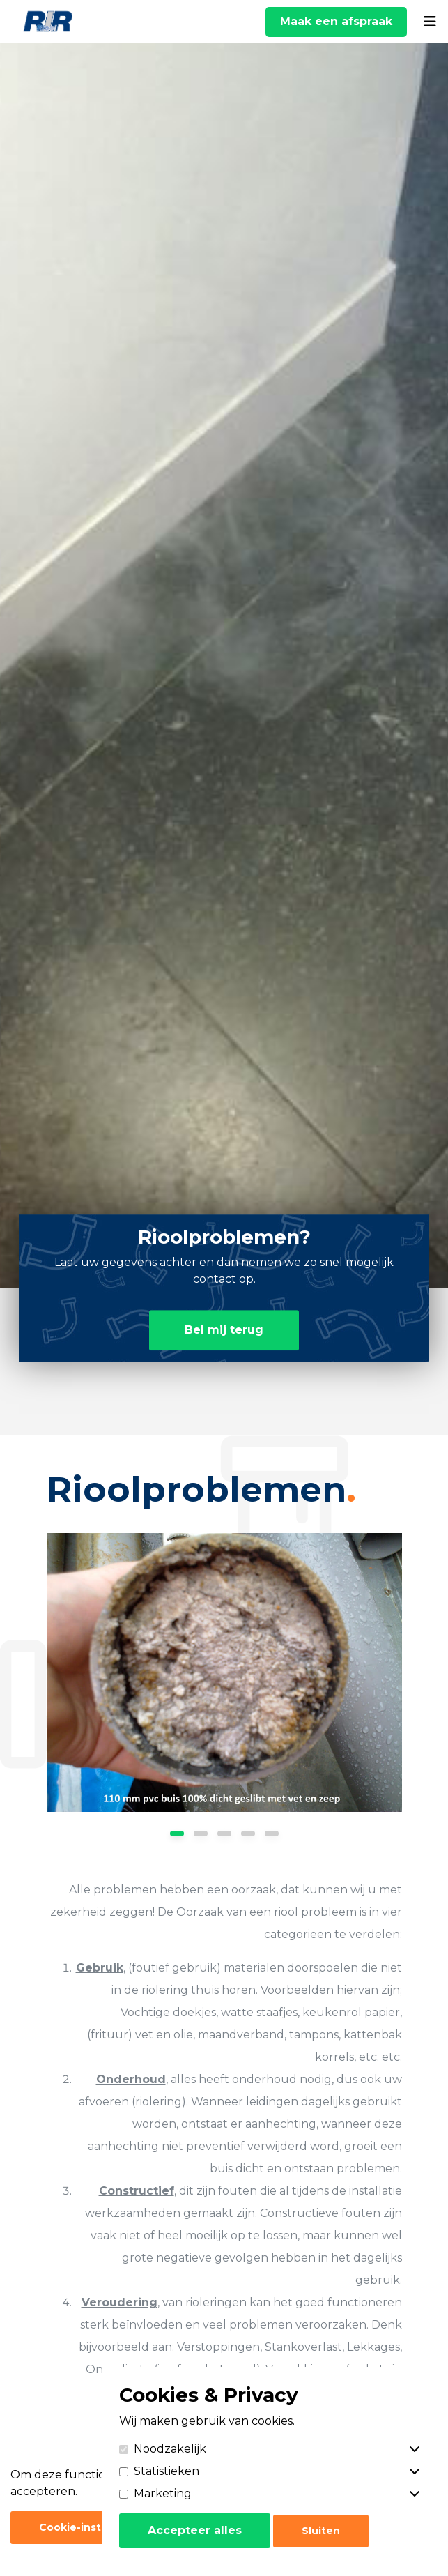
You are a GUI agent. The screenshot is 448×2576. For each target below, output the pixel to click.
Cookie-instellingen (91, 2527)
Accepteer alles (195, 2530)
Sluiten (321, 2530)
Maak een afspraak (336, 21)
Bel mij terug (224, 1329)
